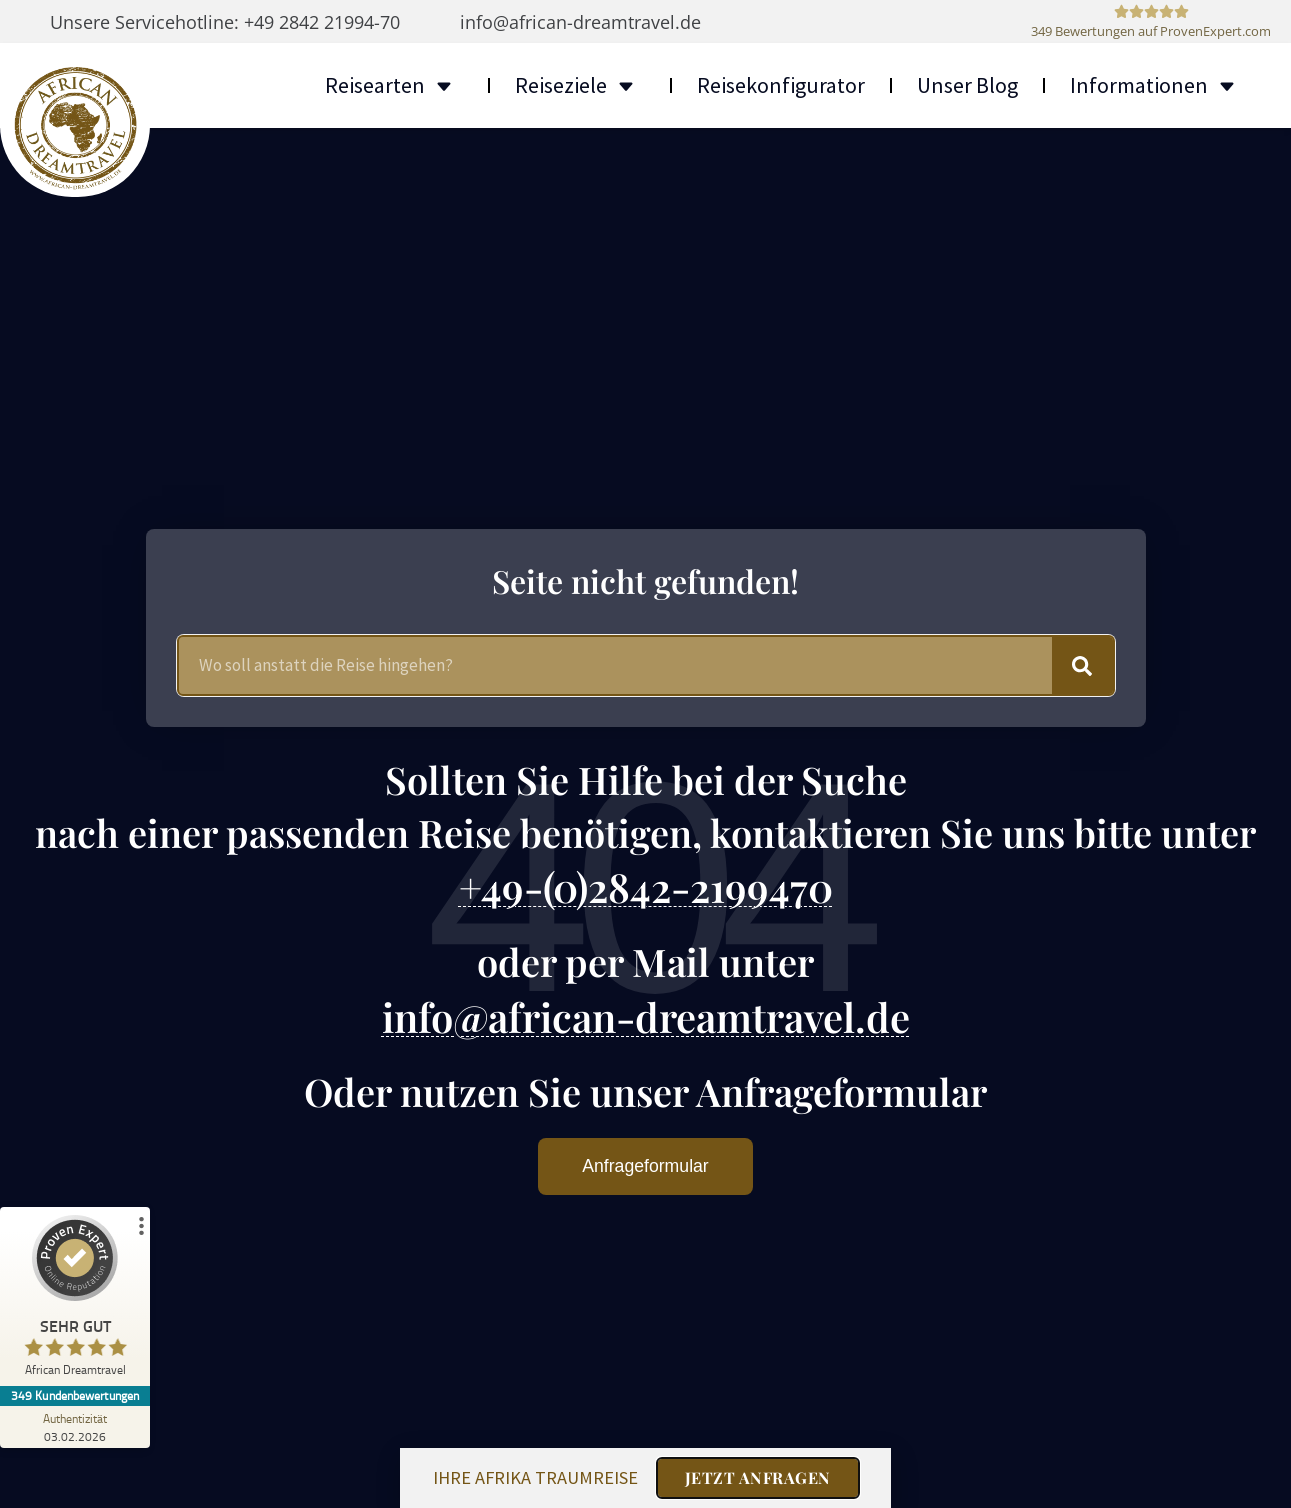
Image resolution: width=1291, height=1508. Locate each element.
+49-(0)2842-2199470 (646, 885)
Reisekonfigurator (781, 85)
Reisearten (394, 85)
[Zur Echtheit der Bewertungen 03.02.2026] (75, 1427)
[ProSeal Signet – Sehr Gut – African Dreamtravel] (75, 1300)
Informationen (1158, 85)
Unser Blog (967, 85)
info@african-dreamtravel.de (646, 1014)
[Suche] (1082, 664)
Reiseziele (580, 85)
